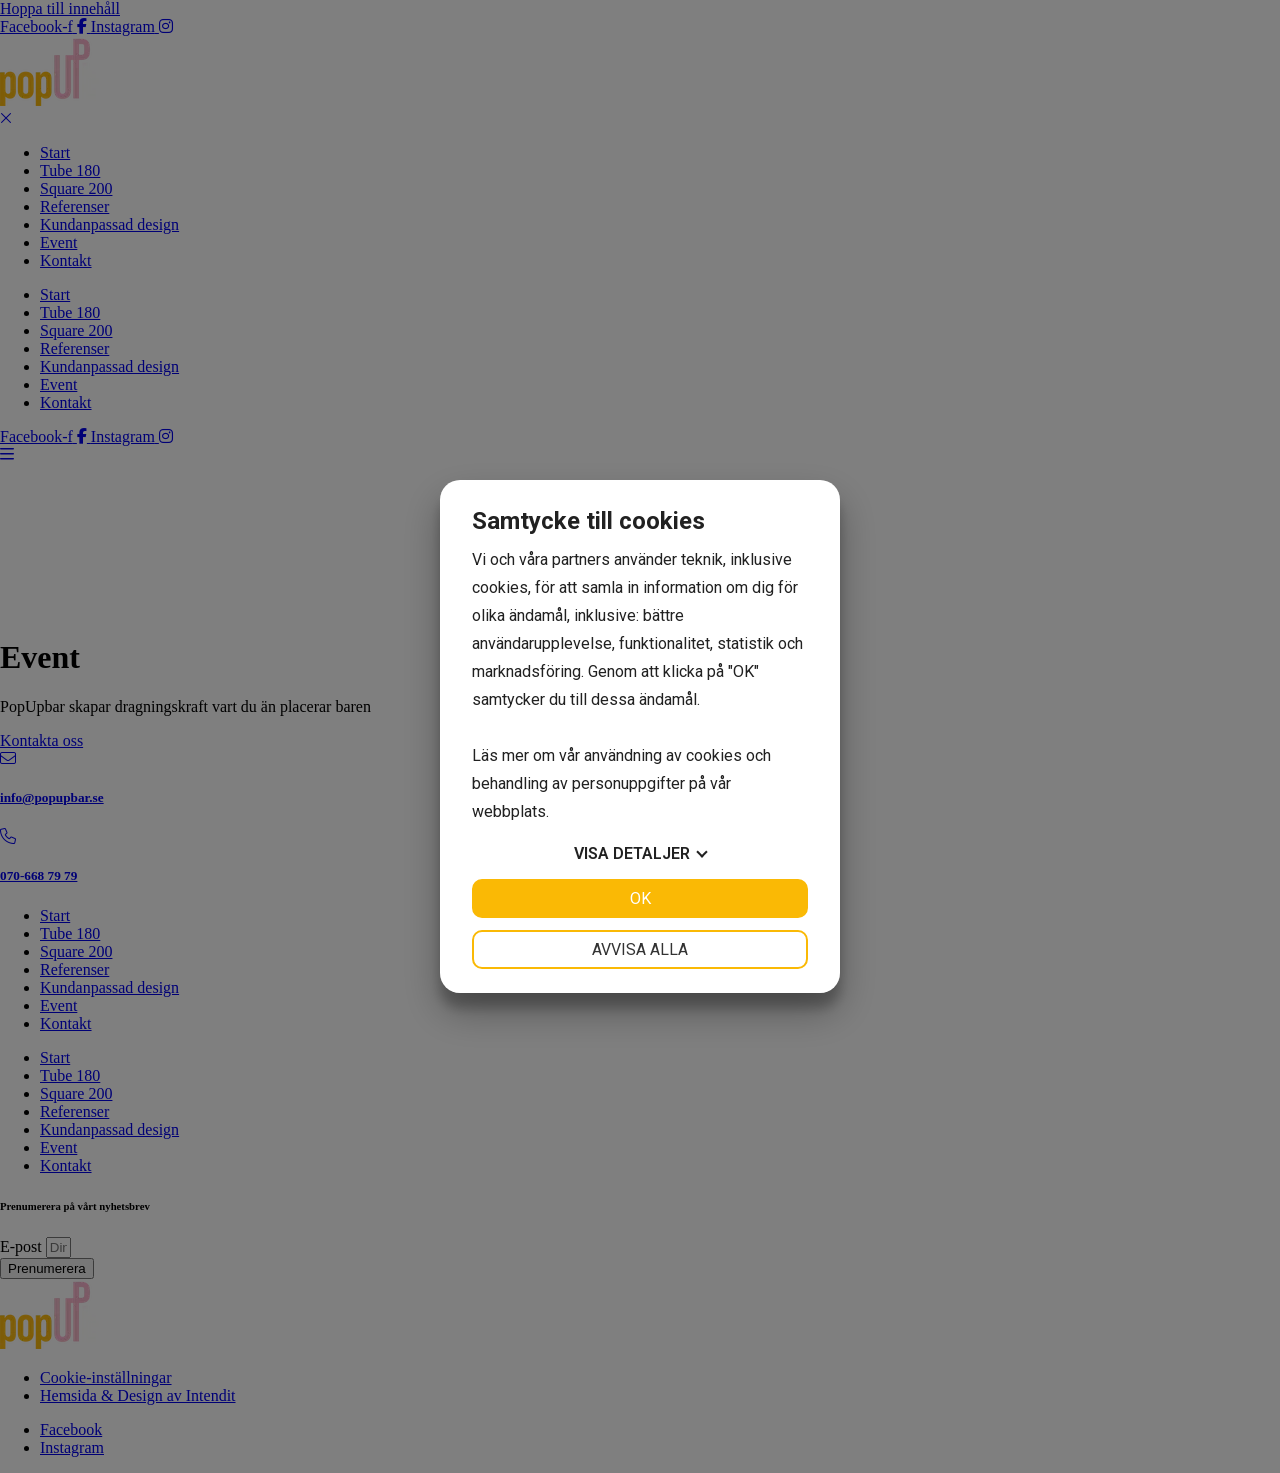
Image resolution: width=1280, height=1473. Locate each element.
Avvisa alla (640, 949)
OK (640, 898)
